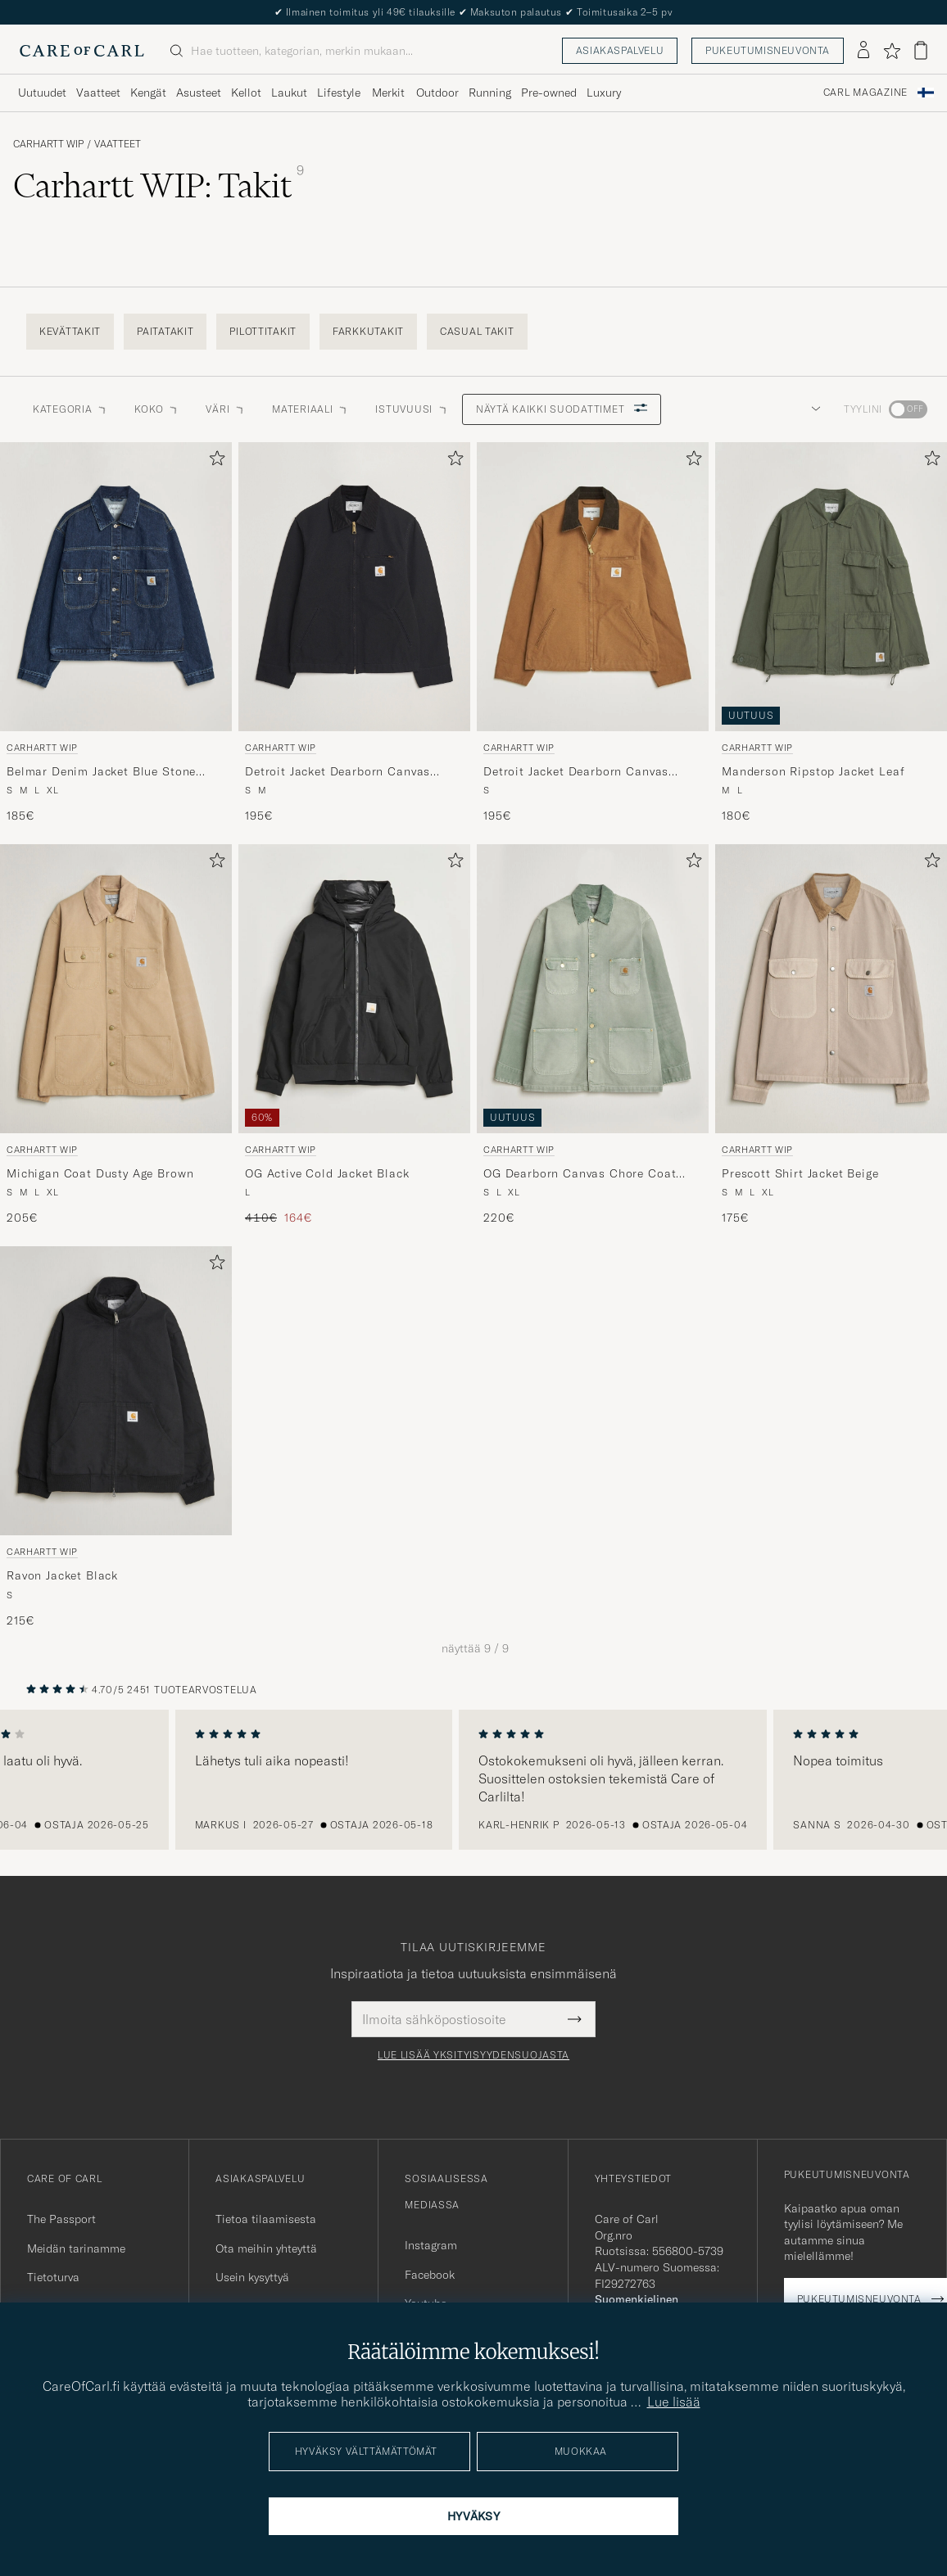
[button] (812, 409)
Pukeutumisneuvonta (767, 50)
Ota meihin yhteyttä (266, 2248)
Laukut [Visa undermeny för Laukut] (289, 92)
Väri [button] (226, 409)
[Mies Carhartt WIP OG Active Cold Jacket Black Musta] (354, 988)
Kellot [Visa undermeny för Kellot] (246, 92)
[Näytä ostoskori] (921, 50)
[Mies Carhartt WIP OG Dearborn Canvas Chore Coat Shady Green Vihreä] (593, 988)
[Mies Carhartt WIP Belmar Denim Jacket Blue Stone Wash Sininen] (116, 586)
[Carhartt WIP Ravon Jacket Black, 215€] (116, 1437)
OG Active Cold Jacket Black (327, 1173)
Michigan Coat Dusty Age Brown (100, 1173)
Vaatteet (117, 144)
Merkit (388, 92)
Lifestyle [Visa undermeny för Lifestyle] (338, 92)
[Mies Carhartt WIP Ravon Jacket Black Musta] (116, 1390)
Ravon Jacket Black (62, 1575)
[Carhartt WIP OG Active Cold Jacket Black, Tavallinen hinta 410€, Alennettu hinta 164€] (354, 1035)
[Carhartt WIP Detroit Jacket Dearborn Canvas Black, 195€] (354, 633)
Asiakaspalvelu (620, 50)
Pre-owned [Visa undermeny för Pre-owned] (549, 92)
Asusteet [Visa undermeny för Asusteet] (198, 92)
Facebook (430, 2274)
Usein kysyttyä (252, 2277)
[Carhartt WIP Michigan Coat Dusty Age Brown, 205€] (116, 1035)
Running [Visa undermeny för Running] (490, 92)
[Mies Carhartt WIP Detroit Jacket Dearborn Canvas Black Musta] (354, 586)
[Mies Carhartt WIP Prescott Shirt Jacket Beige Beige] (831, 988)
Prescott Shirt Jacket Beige (800, 1173)
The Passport (61, 2219)
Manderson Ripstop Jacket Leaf (813, 771)
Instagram (431, 2245)
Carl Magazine (865, 92)
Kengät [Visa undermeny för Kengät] (148, 92)
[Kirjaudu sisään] (863, 51)
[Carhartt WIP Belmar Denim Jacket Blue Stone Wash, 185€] (116, 633)
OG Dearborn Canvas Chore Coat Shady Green (579, 1174)
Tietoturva (53, 2277)
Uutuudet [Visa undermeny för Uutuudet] (42, 92)
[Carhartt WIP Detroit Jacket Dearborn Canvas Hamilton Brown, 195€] (593, 633)
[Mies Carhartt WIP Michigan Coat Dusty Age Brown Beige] (116, 988)
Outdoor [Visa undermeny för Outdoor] (437, 92)
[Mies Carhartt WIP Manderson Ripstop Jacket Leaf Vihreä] (831, 586)
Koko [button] (156, 409)
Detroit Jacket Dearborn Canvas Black (337, 772)
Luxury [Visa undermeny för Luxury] (604, 92)
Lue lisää (673, 2401)
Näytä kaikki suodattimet (561, 409)
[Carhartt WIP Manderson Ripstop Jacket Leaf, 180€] (831, 633)
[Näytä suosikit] (891, 51)
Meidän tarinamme (76, 2248)
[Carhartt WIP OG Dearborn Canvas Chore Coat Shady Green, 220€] (593, 1035)
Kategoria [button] (70, 409)
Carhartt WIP (48, 144)
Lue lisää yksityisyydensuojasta (473, 2055)
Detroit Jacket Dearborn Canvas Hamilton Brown (575, 772)
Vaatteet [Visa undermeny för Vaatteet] (98, 92)
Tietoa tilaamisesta (265, 2219)
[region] (473, 1780)
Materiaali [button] (310, 409)
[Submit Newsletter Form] (575, 2019)
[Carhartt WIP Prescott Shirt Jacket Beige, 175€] (831, 1035)
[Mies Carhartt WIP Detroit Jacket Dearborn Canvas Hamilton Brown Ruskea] (593, 586)
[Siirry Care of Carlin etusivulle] (82, 50)
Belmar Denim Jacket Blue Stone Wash (101, 772)
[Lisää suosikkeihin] (214, 461)
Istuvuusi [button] (411, 409)
